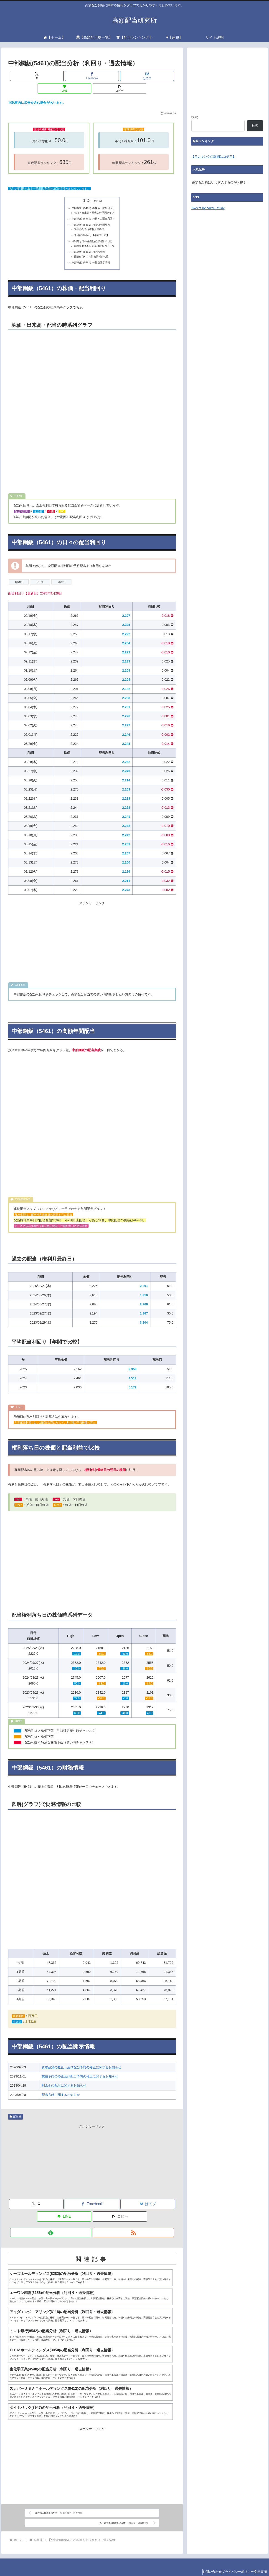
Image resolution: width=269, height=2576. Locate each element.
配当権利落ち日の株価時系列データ (94, 237)
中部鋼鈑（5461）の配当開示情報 (90, 255)
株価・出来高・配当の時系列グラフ (94, 201)
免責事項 (258, 2561)
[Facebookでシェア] (67, 76)
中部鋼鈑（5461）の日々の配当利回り (93, 207)
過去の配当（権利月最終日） (90, 219)
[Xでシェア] (42, 76)
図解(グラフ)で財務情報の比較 (91, 249)
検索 (194, 117)
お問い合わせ (201, 2561)
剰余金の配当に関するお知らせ (64, 2157)
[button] (141, 76)
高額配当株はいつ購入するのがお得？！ (220, 182)
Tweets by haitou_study (207, 208)
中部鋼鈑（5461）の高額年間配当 (90, 214)
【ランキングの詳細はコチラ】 (213, 156)
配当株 (15, 2188)
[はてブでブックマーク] (92, 76)
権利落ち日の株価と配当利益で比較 (91, 232)
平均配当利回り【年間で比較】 (91, 225)
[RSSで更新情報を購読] (97, 2304)
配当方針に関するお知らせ (61, 2166)
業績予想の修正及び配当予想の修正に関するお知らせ (80, 2148)
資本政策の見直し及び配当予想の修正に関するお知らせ (81, 2138)
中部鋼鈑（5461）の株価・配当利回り (93, 196)
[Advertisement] (92, 1009)
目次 (87, 188)
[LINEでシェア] (117, 76)
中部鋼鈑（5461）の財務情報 (87, 244)
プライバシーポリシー (231, 2561)
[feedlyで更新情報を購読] (86, 2304)
